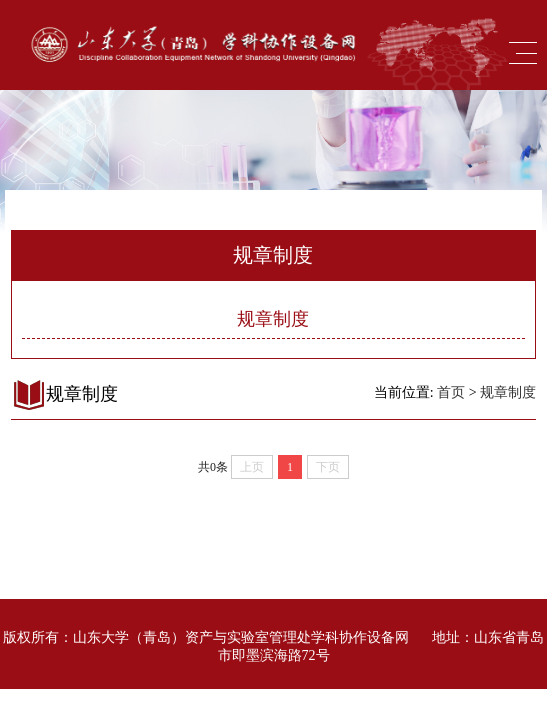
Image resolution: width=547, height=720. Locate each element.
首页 (451, 392)
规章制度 (273, 319)
